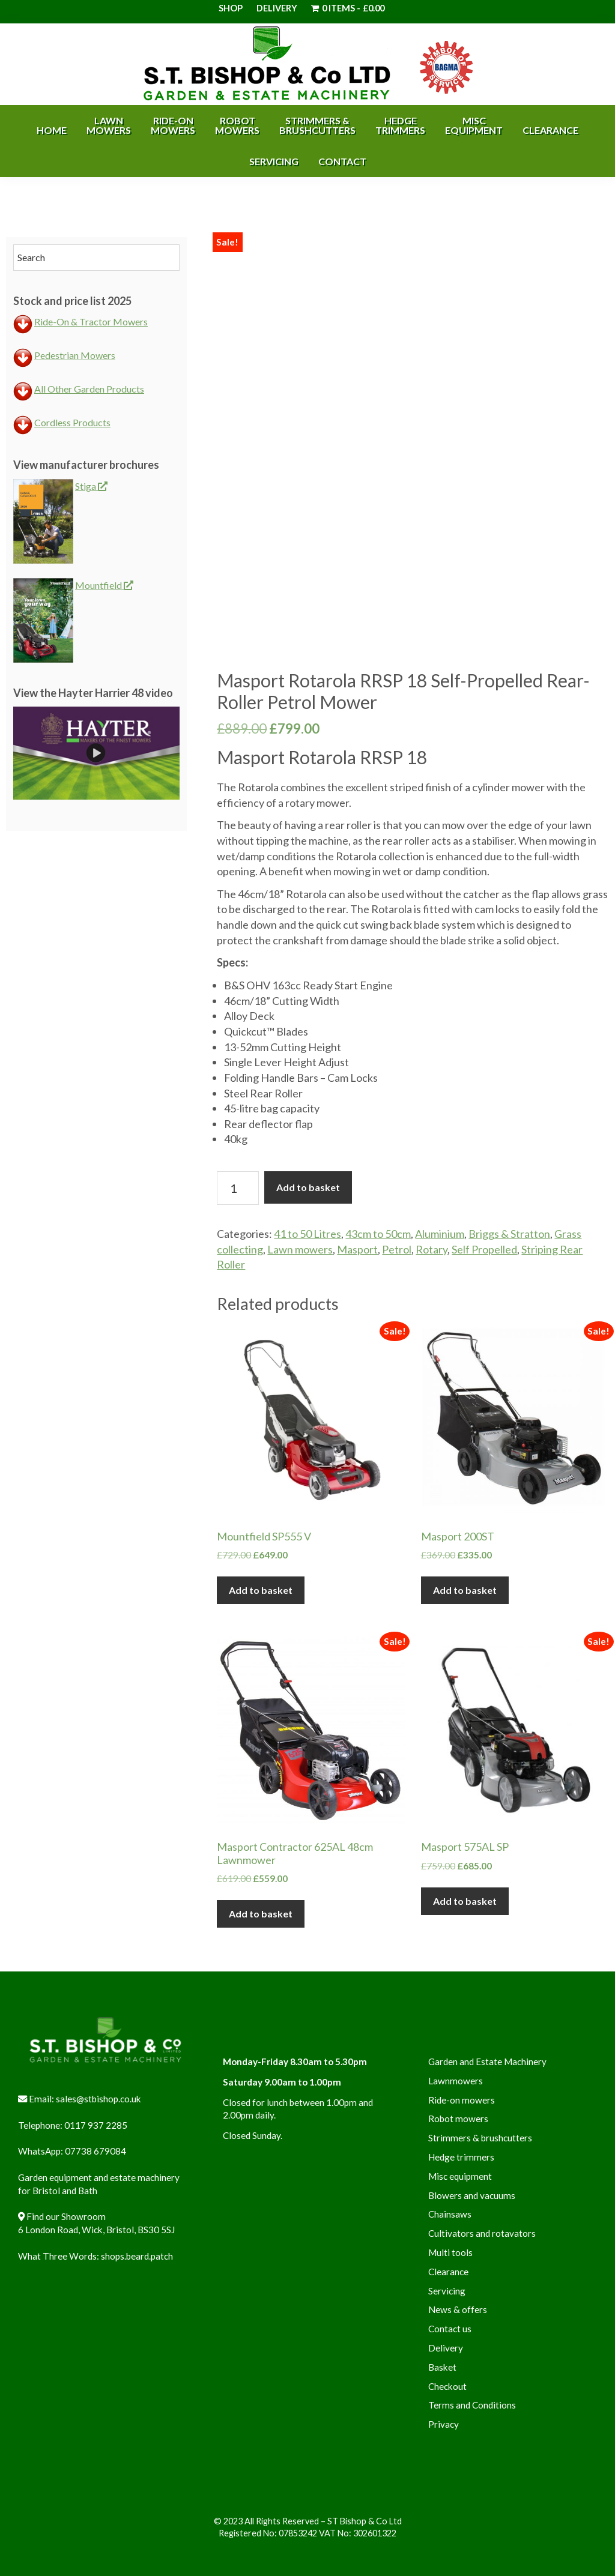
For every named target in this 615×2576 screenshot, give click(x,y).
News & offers (457, 2309)
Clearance (448, 2271)
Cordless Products (72, 422)
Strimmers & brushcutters (480, 2137)
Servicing (446, 2290)
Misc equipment (460, 2176)
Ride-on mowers (461, 2100)
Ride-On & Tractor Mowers (91, 321)
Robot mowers (458, 2118)
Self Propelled (484, 1249)
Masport (357, 1249)
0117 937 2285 (95, 2125)
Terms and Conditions (472, 2405)
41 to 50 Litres (307, 1233)
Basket (442, 2367)
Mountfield (104, 585)
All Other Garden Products (89, 388)
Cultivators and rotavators (482, 2233)
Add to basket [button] (260, 1590)
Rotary (431, 1249)
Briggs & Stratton (509, 1233)
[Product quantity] (238, 1188)
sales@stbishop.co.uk (98, 2098)
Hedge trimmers (461, 2157)
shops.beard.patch (137, 2256)
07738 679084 (95, 2151)
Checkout (447, 2386)
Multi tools (450, 2252)
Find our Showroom (66, 2216)
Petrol (396, 1249)
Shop (231, 8)
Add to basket (308, 1187)
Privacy (443, 2424)
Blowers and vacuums (471, 2195)
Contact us (449, 2328)
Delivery (276, 8)
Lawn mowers (300, 1249)
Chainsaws (449, 2214)
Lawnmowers (455, 2080)
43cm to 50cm (378, 1233)
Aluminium (439, 1233)
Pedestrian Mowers (74, 355)
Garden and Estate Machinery (487, 2061)
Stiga (91, 486)
